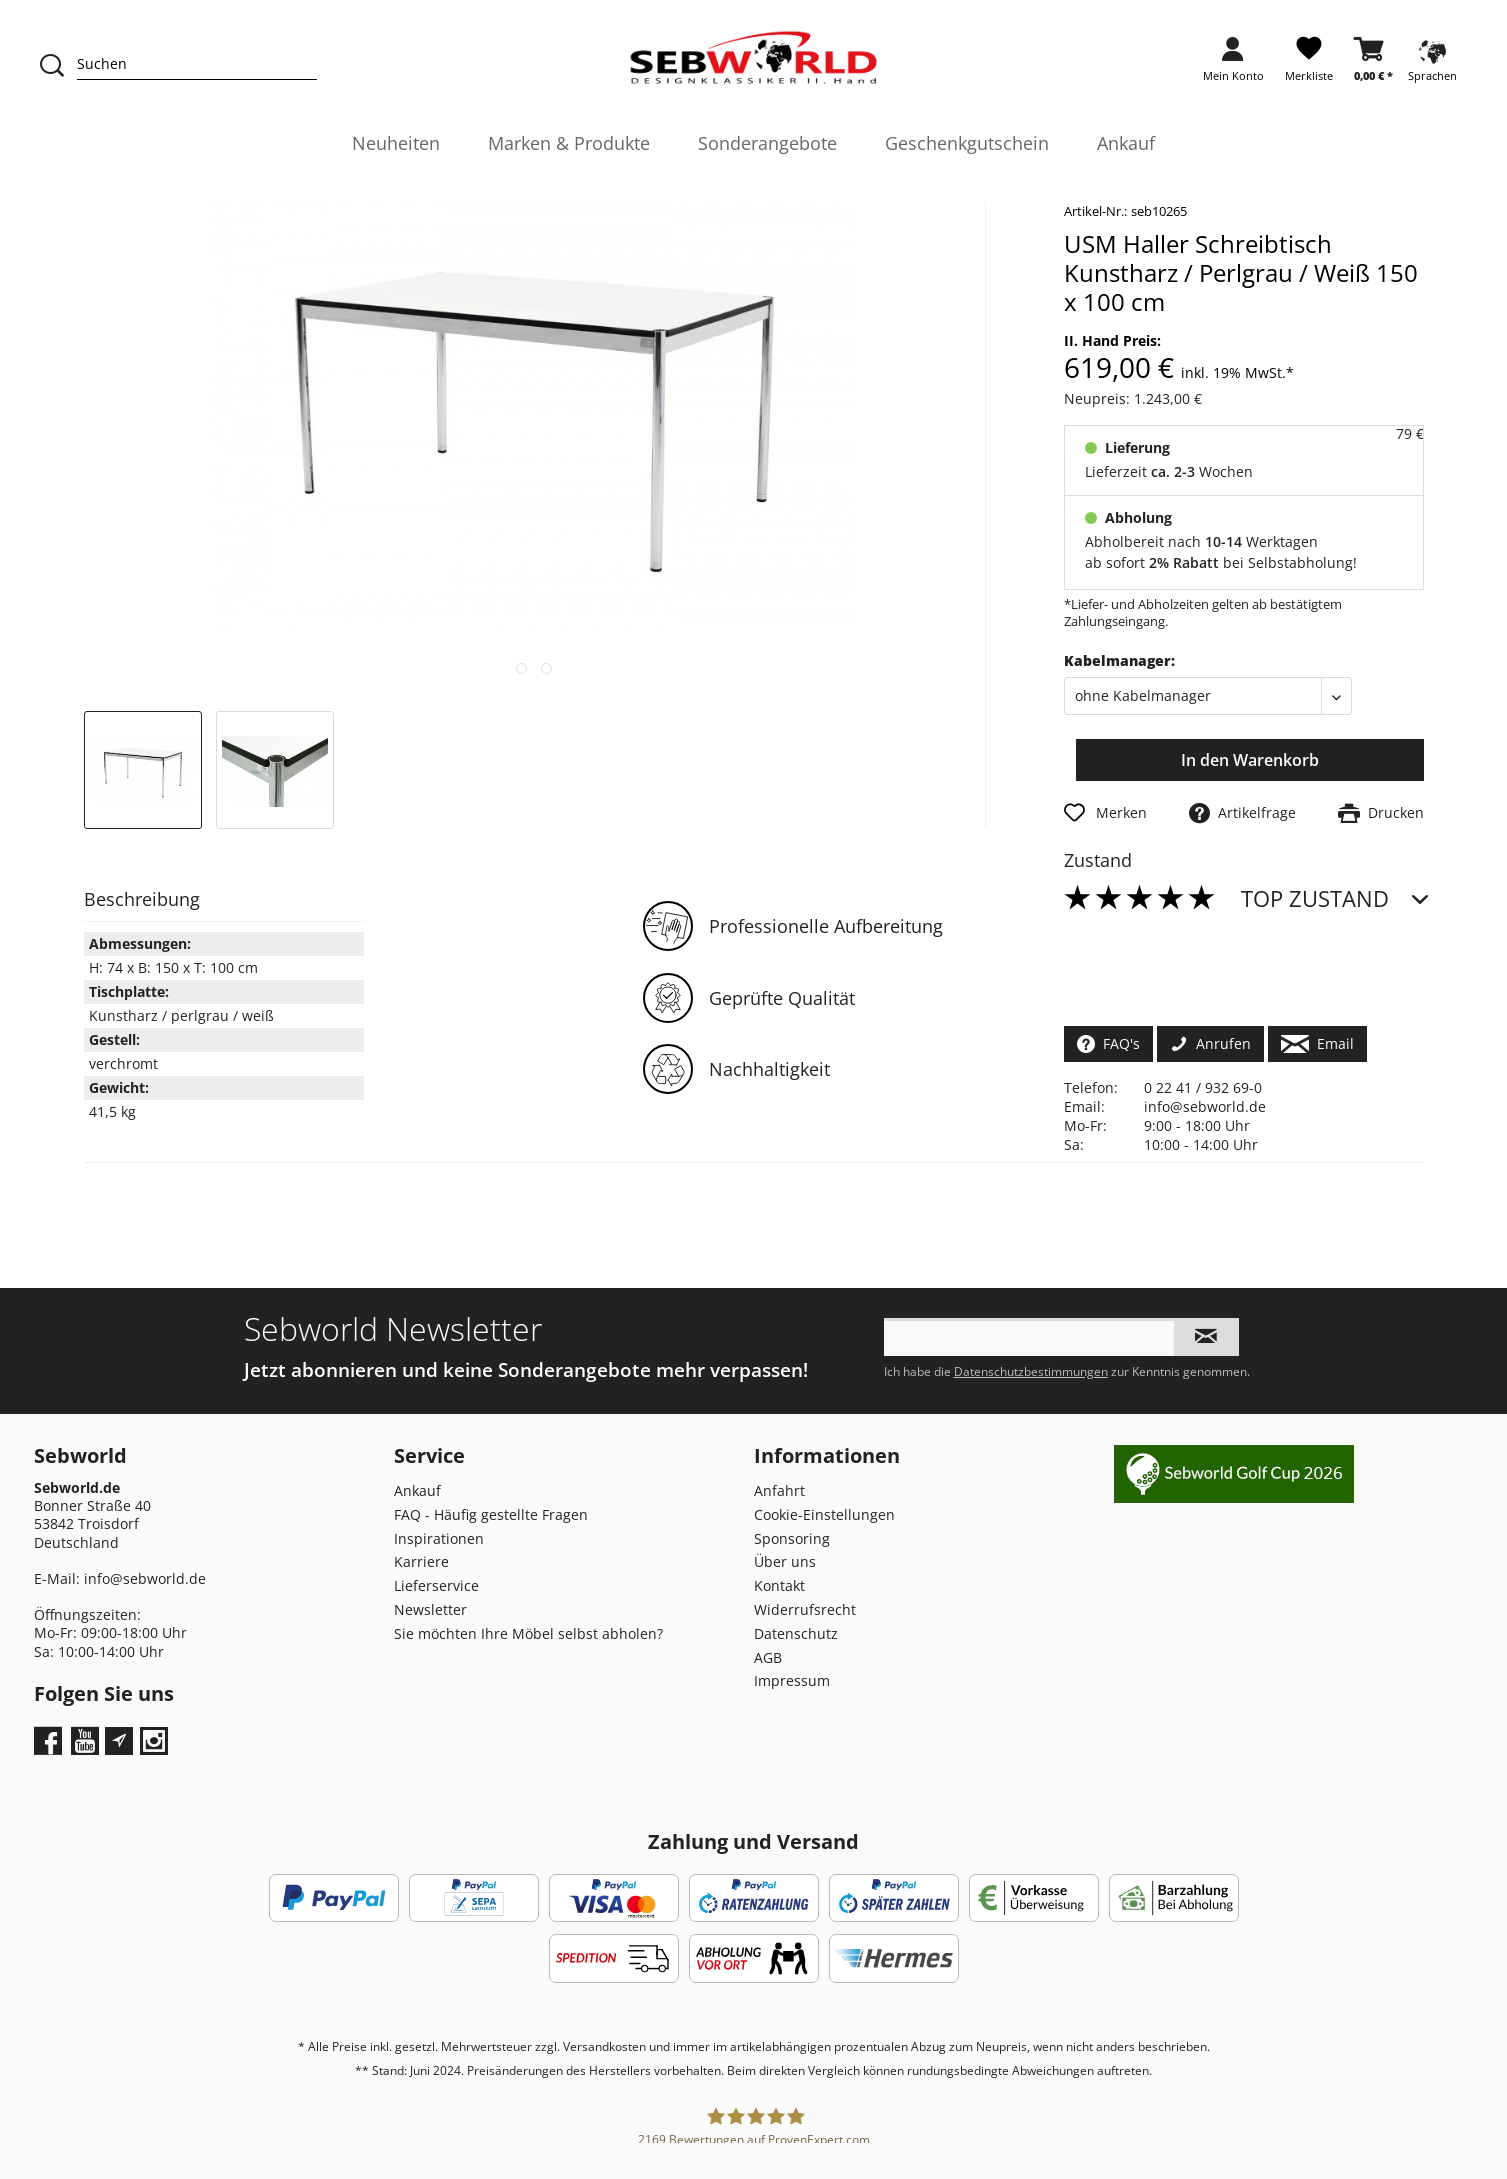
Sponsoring (792, 1538)
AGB (768, 1657)
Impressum (792, 1680)
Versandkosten (604, 2046)
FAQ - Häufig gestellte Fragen (491, 1514)
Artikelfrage (1242, 812)
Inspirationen (439, 1538)
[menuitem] (1233, 65)
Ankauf (417, 1490)
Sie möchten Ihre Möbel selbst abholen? (528, 1633)
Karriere (421, 1561)
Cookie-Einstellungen (824, 1514)
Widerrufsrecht (805, 1609)
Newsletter (430, 1609)
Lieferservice (436, 1585)
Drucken (1381, 812)
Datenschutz (796, 1633)
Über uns (785, 1561)
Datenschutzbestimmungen (1031, 1371)
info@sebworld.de (1205, 1106)
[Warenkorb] (1373, 65)
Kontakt (779, 1585)
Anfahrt (779, 1490)
